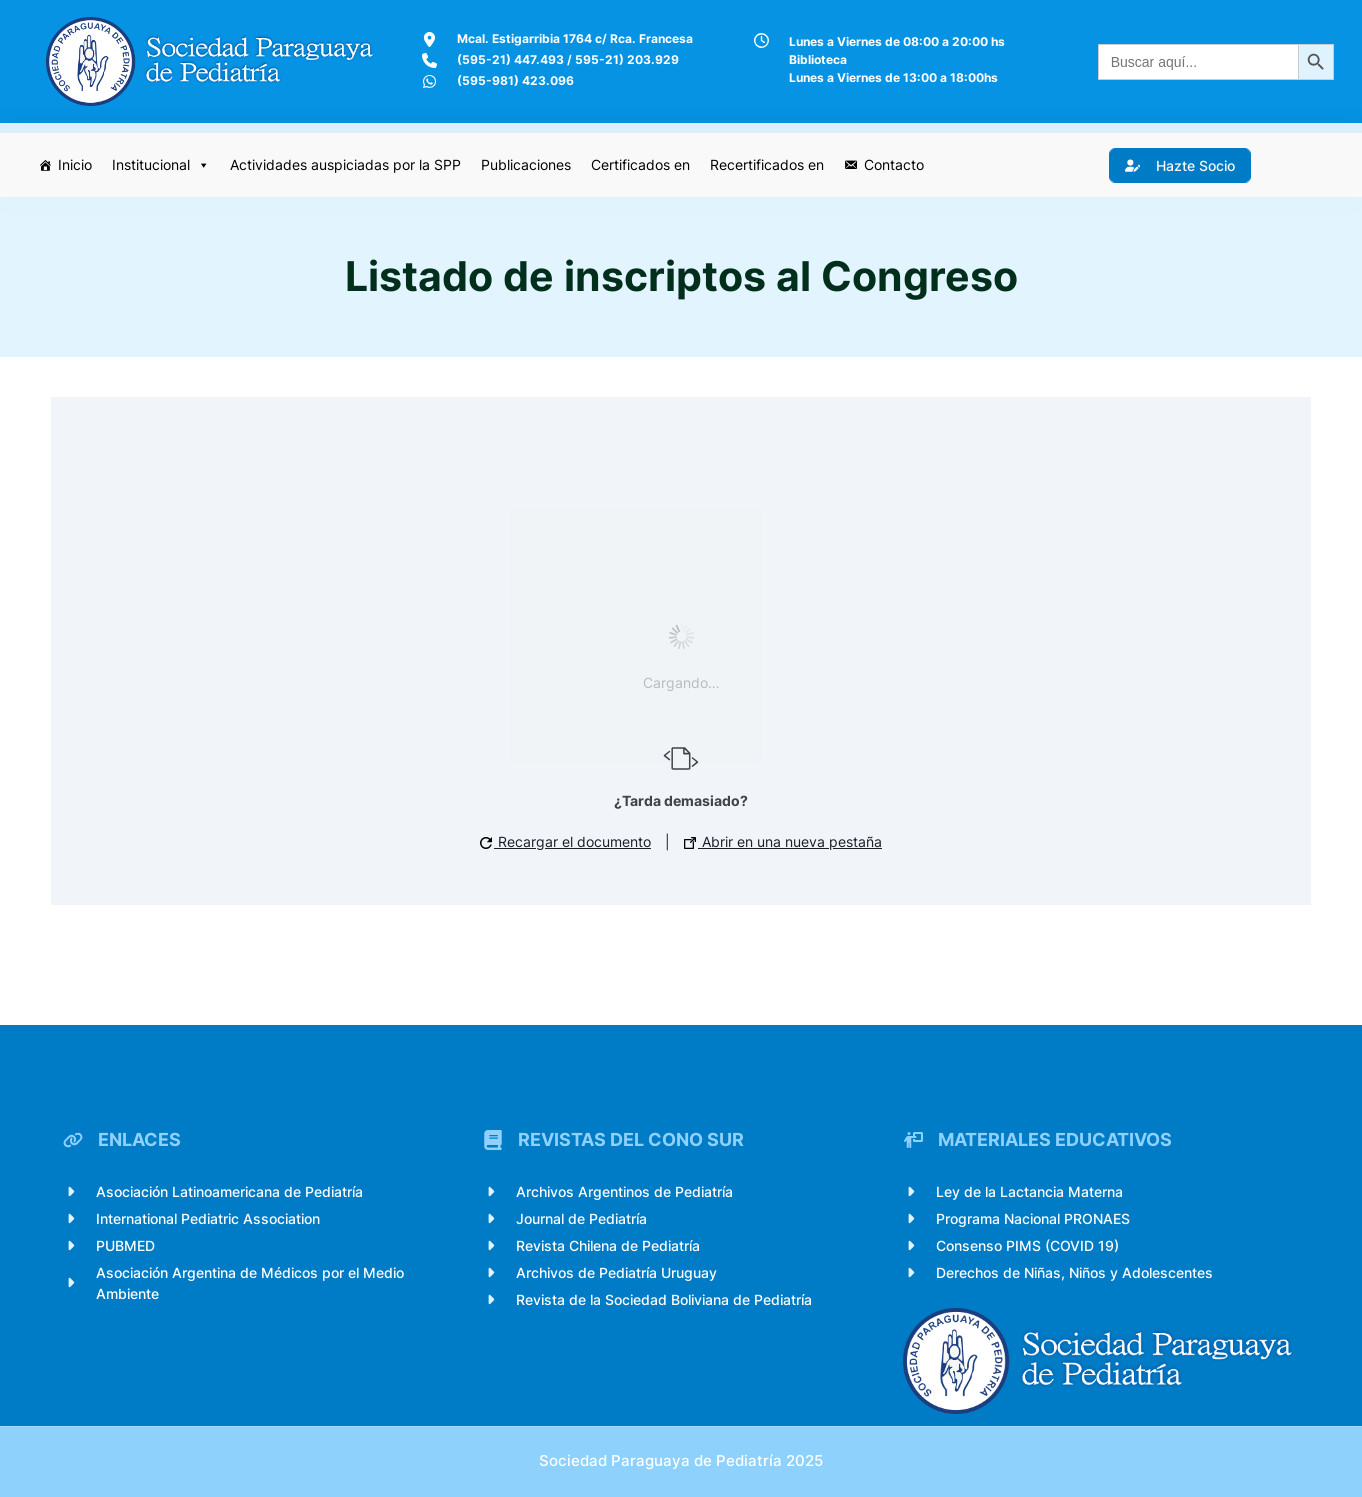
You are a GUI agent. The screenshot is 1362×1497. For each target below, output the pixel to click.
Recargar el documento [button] (565, 841)
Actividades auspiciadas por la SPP (345, 164)
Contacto (894, 164)
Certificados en (640, 164)
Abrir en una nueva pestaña (783, 841)
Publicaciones (526, 164)
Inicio (75, 164)
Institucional (161, 165)
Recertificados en (767, 164)
